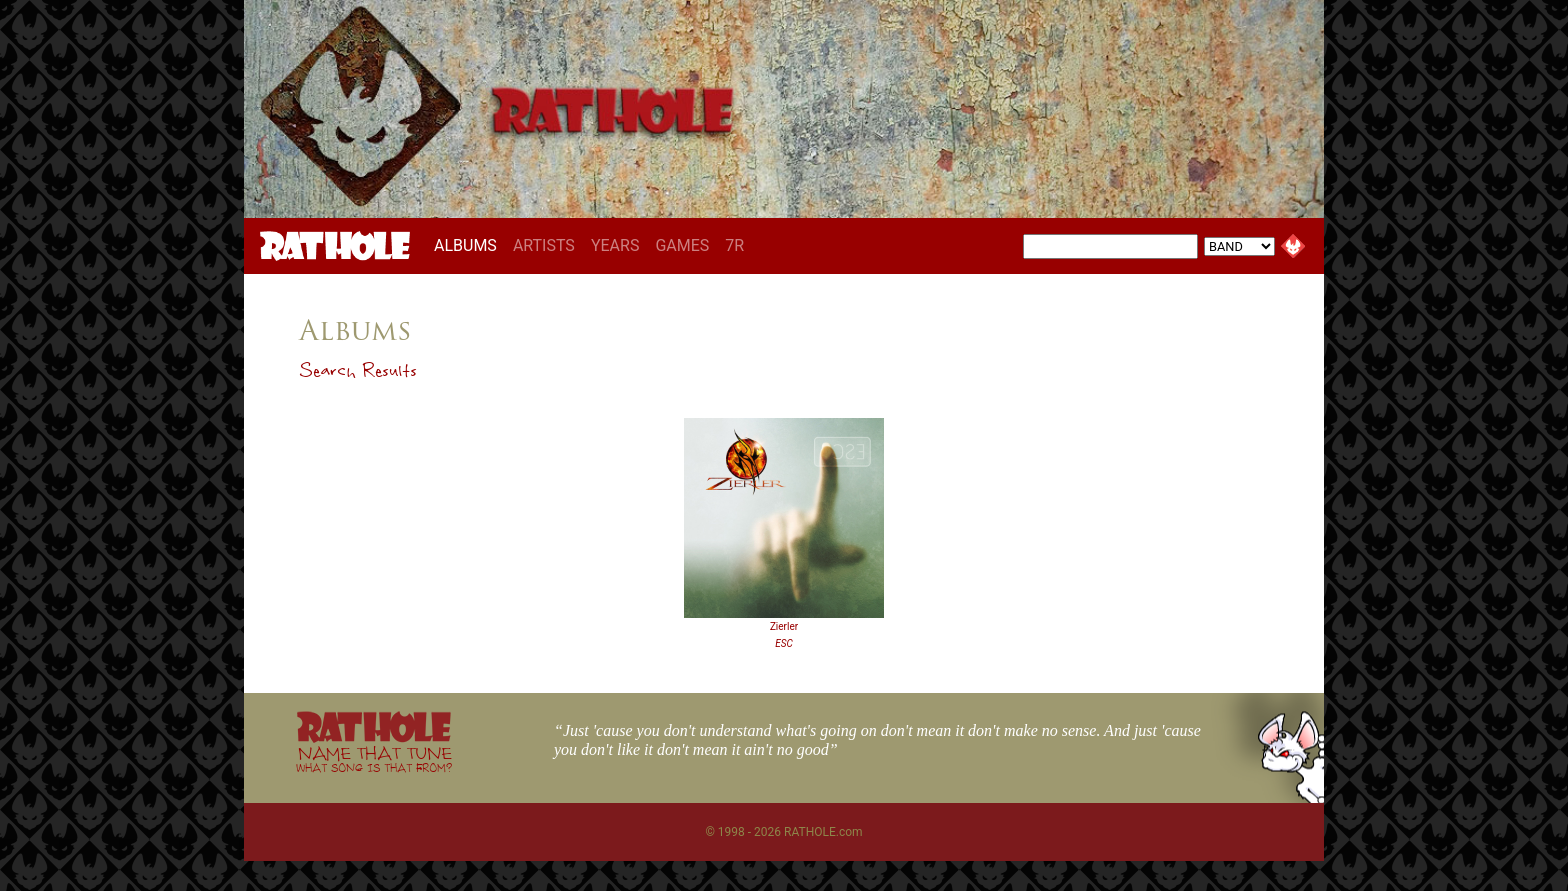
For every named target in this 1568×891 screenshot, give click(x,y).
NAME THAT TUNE (374, 758)
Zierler (784, 626)
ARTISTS (544, 245)
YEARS (615, 245)
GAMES (682, 245)
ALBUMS (469, 245)
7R (734, 245)
